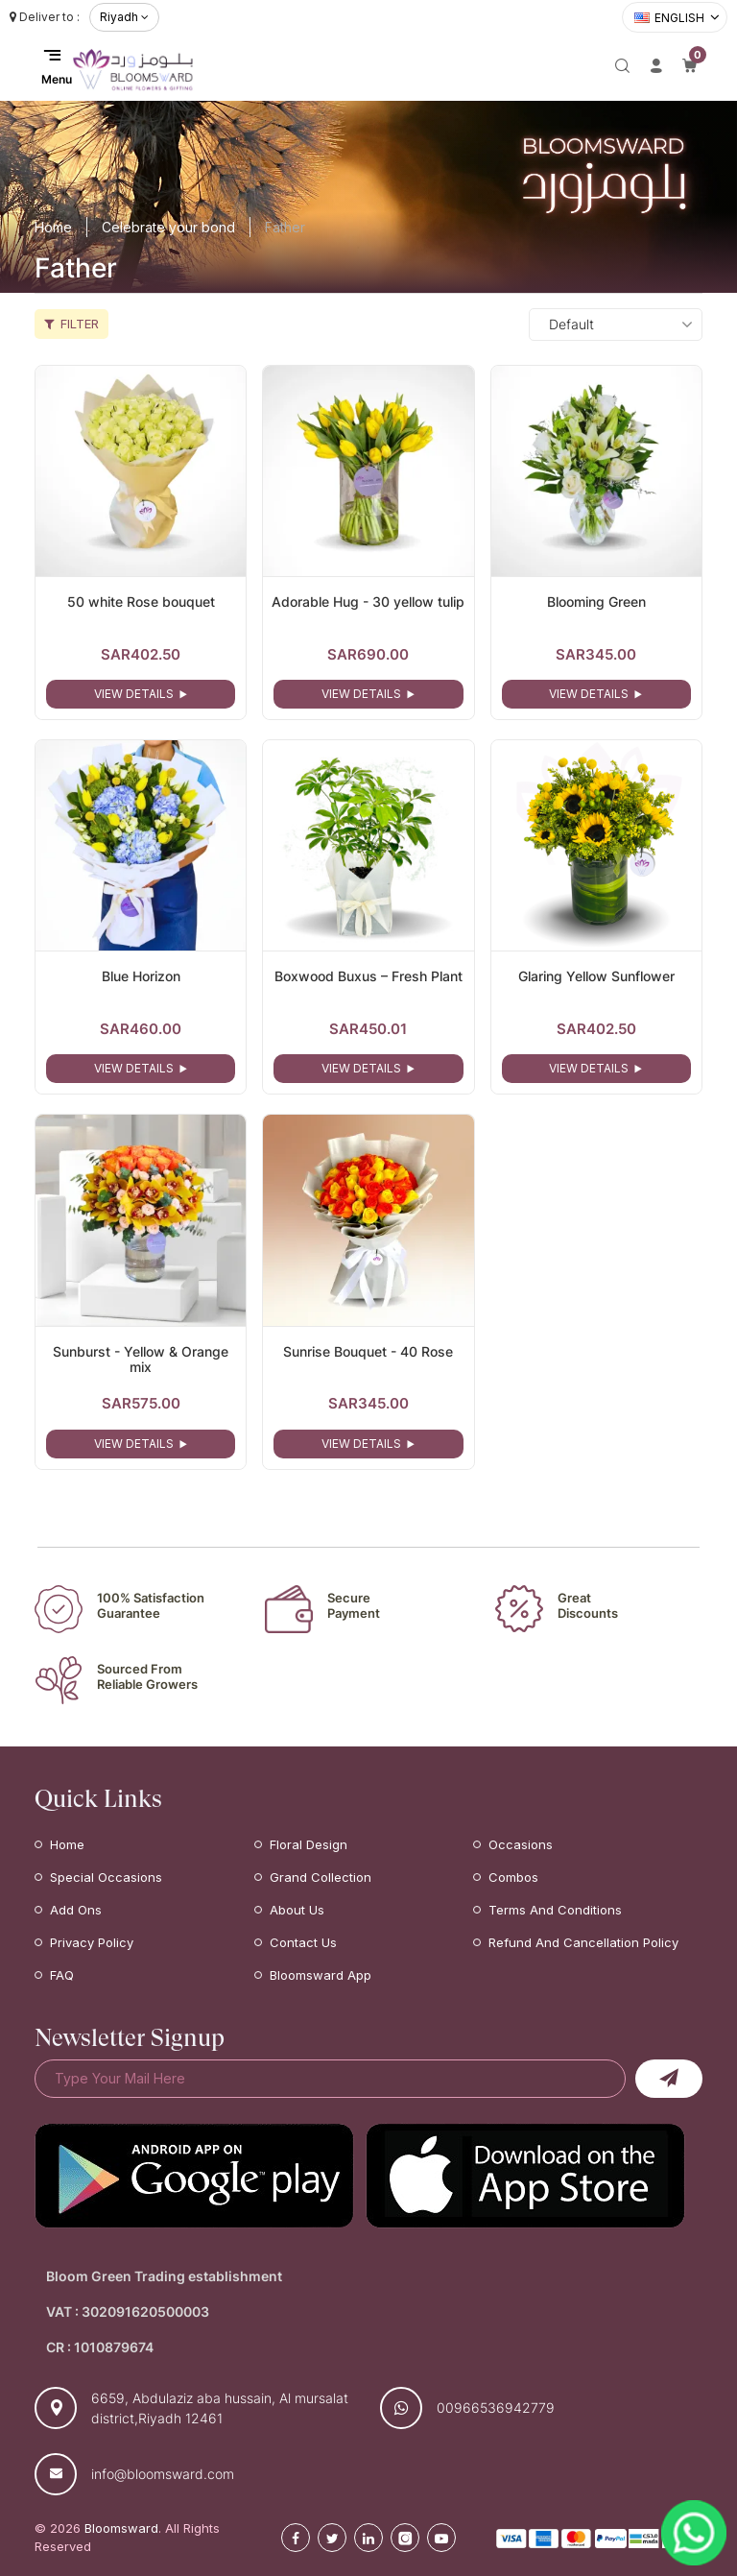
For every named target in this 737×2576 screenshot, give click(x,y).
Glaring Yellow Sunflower (596, 976)
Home (53, 227)
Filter (71, 323)
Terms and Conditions (555, 1909)
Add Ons (76, 1909)
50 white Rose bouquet (141, 601)
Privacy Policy (91, 1942)
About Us (297, 1909)
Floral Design (308, 1844)
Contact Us (303, 1942)
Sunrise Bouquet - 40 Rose (368, 1351)
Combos (513, 1877)
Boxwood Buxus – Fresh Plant (368, 976)
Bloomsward (121, 2528)
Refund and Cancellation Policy (583, 1942)
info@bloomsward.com (162, 2474)
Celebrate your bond (168, 227)
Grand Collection (320, 1877)
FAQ (62, 1975)
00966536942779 (496, 2407)
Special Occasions (106, 1877)
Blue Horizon (141, 976)
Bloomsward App (320, 1975)
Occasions (520, 1844)
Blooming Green (596, 601)
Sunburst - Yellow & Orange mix (140, 1359)
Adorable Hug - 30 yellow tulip (368, 601)
